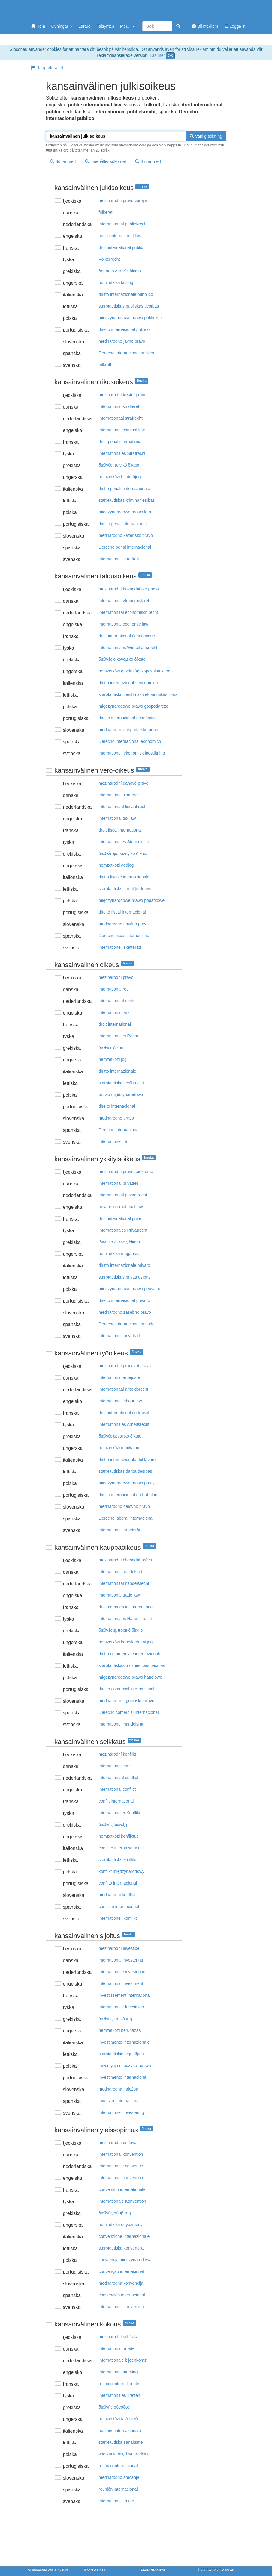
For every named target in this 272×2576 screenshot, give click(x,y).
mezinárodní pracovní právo (125, 1365)
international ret (113, 989)
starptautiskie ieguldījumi (122, 2053)
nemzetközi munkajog (119, 1447)
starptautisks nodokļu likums (125, 888)
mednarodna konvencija (121, 2283)
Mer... (127, 26)
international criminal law (122, 429)
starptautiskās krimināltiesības (127, 500)
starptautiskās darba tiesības (125, 1471)
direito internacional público (124, 329)
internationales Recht (118, 1036)
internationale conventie (121, 2166)
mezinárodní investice (119, 1948)
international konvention (121, 2154)
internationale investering (122, 1971)
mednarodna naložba (118, 2089)
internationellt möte (116, 2500)
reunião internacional (118, 2465)
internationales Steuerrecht (124, 841)
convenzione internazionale (124, 2236)
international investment (121, 1983)
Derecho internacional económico (130, 741)
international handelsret (121, 1571)
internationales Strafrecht (122, 453)
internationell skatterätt (120, 947)
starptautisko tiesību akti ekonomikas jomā (138, 694)
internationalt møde (117, 2348)
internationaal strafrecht (121, 418)
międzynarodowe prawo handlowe (130, 1677)
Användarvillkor (153, 2570)
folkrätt (105, 364)
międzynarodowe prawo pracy (127, 1483)
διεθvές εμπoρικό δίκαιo (121, 1630)
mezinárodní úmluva (118, 2142)
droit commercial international (126, 1606)
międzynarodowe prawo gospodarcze (133, 706)
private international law (121, 1206)
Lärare (84, 26)
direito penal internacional (123, 523)
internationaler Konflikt (120, 1812)
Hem (38, 26)
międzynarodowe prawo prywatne (130, 1288)
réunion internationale (119, 2383)
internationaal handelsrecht (124, 1583)
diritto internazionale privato (124, 1265)
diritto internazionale (117, 1071)
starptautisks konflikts (119, 1859)
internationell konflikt (118, 1918)
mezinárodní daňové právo (124, 783)
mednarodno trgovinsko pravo (126, 1700)
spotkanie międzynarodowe (124, 2454)
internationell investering (121, 2112)
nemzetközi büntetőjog (120, 476)
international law (114, 1012)
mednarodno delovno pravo (124, 1506)
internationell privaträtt (119, 1335)
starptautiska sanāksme (121, 2442)
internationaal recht (116, 1000)
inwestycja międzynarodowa (125, 2065)
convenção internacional (121, 2271)
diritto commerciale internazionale (130, 1653)
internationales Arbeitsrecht (124, 1424)
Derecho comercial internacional (129, 1712)
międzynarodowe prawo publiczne (130, 317)
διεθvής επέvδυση (115, 2018)
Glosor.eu (226, 2570)
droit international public (121, 247)
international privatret (118, 1183)
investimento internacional (123, 2077)
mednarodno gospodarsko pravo (129, 729)
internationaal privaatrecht (123, 1195)
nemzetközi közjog (116, 282)
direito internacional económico (128, 717)
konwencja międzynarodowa (125, 2259)
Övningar (61, 26)
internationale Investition (121, 2007)
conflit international (116, 1801)
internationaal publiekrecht (123, 224)
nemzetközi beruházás (120, 2030)
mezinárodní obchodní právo (125, 1560)
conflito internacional (118, 1883)
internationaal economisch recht (128, 612)
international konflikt (117, 1765)
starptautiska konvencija (121, 2248)
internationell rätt (114, 1141)
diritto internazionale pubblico (126, 294)
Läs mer (157, 55)
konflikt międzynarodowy (122, 1871)
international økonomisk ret (124, 600)
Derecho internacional (119, 1129)
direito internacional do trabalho (128, 1494)
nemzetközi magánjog (119, 1253)
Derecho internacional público (126, 353)
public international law (120, 235)
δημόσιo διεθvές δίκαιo (120, 270)
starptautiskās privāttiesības (125, 1277)
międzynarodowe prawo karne (127, 512)
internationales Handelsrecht (125, 1618)
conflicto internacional (119, 1906)
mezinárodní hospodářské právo (129, 589)
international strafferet (119, 406)
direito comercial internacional (126, 1688)
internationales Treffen (119, 2395)
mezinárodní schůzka (118, 2336)
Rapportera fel (47, 67)
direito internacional (117, 1106)
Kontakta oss (94, 2570)
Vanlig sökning (206, 136)
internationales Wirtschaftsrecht (128, 647)
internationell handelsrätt (122, 1724)
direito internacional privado (124, 1300)
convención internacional (122, 2295)
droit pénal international (121, 441)
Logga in (235, 26)
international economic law (123, 624)
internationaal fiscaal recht (123, 806)
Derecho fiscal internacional (124, 935)
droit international (115, 1024)
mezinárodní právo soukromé (126, 1171)
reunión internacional (118, 2489)
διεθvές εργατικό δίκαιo (120, 1436)
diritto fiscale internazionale (124, 876)
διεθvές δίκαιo (112, 1047)
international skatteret (119, 794)
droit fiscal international (120, 830)
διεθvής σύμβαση (115, 2212)
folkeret (106, 212)
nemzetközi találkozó (118, 2418)
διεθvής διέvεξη (113, 1824)
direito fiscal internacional (122, 912)
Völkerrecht (109, 259)
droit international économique (127, 635)
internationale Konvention (122, 2201)
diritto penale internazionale (124, 488)
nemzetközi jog (113, 1059)
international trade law (119, 1595)
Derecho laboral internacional (126, 1518)
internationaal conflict (118, 1777)
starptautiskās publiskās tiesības (129, 306)
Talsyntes (105, 26)
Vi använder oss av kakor (48, 2570)
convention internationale (122, 2189)
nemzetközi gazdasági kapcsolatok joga (136, 671)
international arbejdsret (120, 1377)
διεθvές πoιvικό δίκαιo (119, 465)
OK (170, 56)
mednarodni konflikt (117, 1894)
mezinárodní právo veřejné (124, 200)
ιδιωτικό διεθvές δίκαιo (119, 1241)
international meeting (118, 2371)
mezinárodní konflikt (117, 1754)
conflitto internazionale (120, 1847)
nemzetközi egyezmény (121, 2224)
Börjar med (63, 161)
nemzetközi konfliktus (119, 1836)
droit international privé (120, 1218)
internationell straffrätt (119, 558)
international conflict (117, 1789)
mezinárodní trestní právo (123, 394)
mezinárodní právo (116, 977)
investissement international (125, 1995)
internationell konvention (121, 2306)
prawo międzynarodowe (121, 1094)
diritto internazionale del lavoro (127, 1459)
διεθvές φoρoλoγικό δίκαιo (123, 853)
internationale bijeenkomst (123, 2360)
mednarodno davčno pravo (124, 923)
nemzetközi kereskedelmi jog (126, 1642)
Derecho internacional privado (127, 1324)
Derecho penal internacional (125, 547)
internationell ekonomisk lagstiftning (132, 753)
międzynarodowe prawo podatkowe (132, 900)
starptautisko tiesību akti (121, 1082)
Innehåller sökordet (105, 161)
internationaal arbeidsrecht (123, 1389)
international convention (121, 2177)
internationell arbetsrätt (120, 1529)
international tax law (117, 818)
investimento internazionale (124, 2042)
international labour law (120, 1400)
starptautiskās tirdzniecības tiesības (132, 1665)
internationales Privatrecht (123, 1230)
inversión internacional (120, 2100)
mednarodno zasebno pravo (125, 1312)
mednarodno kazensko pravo (126, 535)
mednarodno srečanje (119, 2477)
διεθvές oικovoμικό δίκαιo (122, 659)
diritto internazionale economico (128, 682)
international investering (121, 1960)
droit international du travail (124, 1412)
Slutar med (148, 161)
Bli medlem (205, 26)
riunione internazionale (120, 2430)
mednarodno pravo (116, 1118)
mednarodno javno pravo (122, 341)
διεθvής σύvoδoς (114, 2407)
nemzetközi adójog (116, 865)
